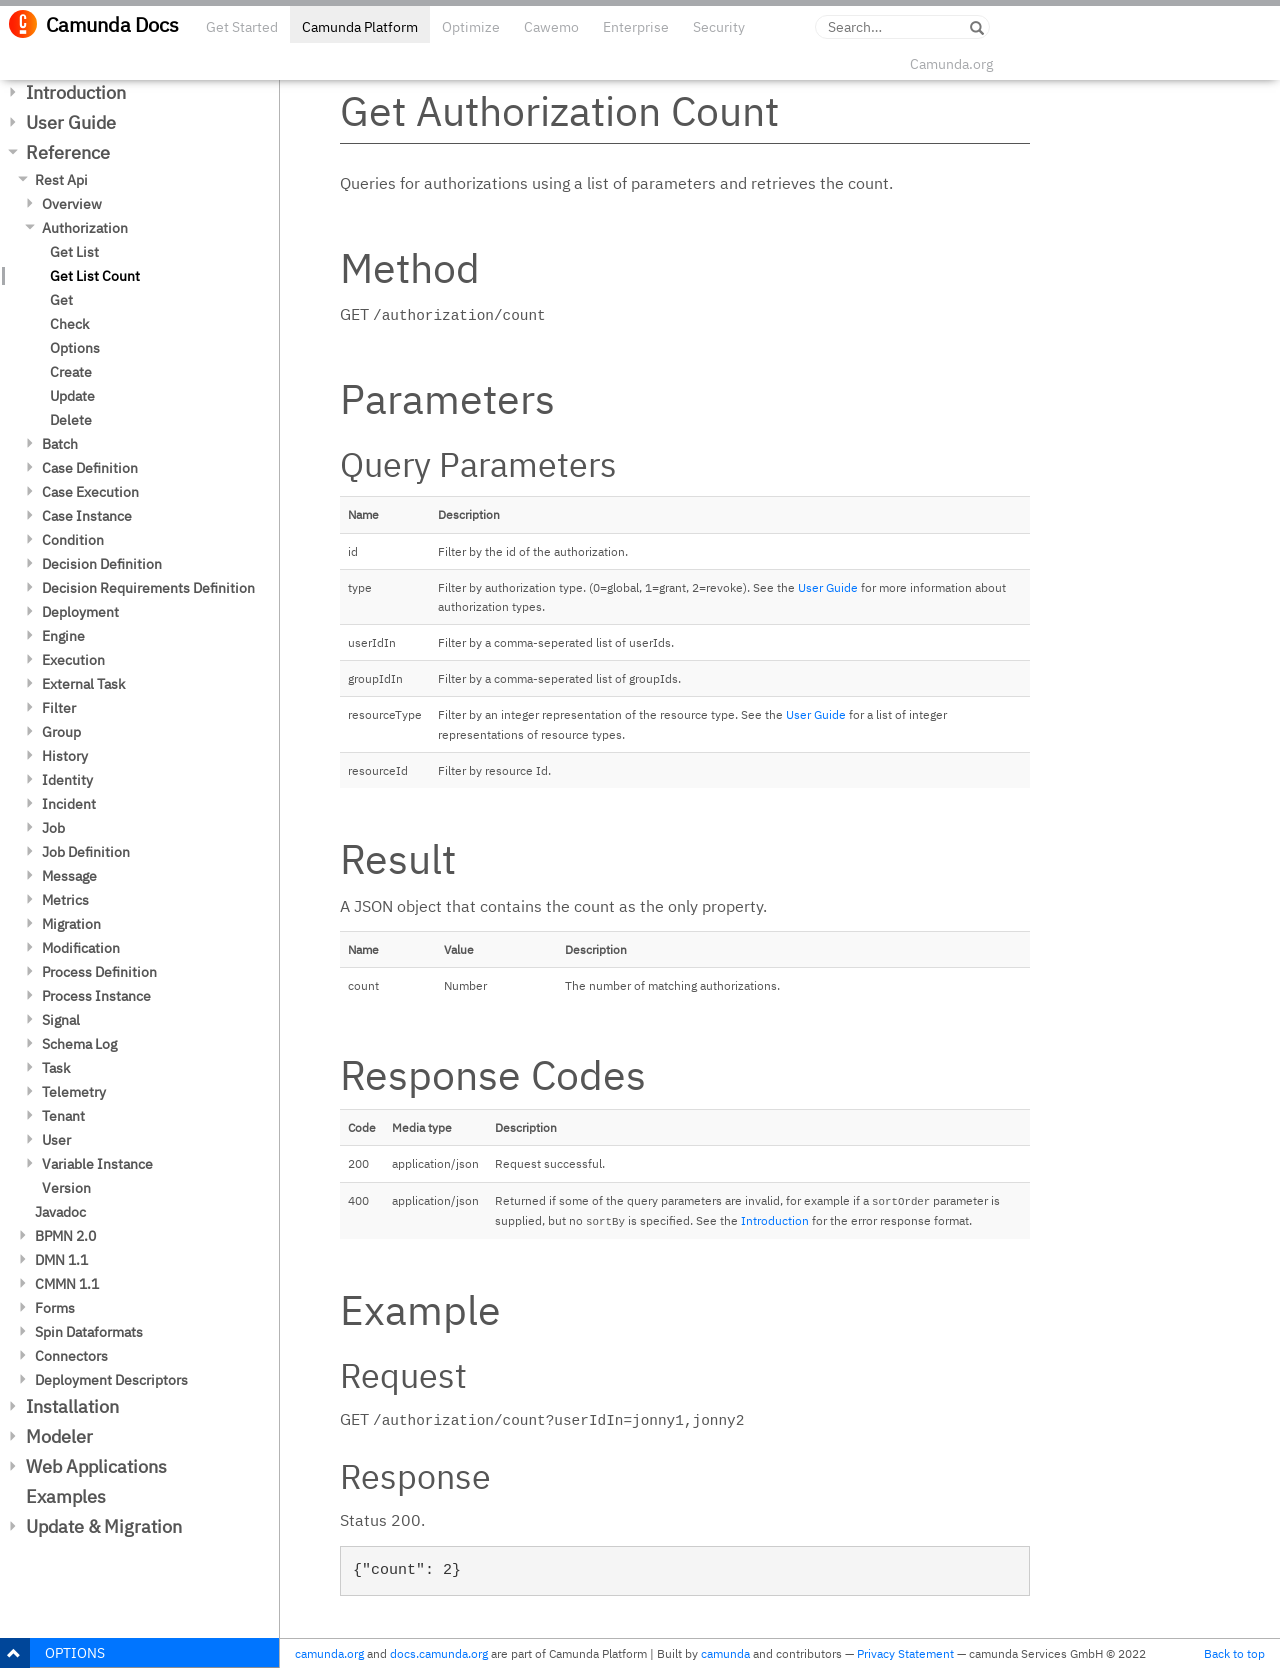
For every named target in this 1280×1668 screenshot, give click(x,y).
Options (75, 348)
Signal (61, 1020)
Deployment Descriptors (111, 1380)
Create (71, 372)
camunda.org (329, 1653)
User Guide (71, 122)
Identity (67, 780)
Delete (71, 420)
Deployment (80, 612)
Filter (59, 708)
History (65, 756)
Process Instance (96, 996)
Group (61, 732)
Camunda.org (951, 64)
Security (719, 27)
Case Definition (90, 468)
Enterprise (636, 27)
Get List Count (95, 276)
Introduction (76, 92)
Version (66, 1188)
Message (69, 876)
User (56, 1140)
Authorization (85, 228)
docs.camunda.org (439, 1653)
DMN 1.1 (61, 1260)
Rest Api (61, 180)
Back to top (1234, 1653)
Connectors (71, 1356)
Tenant (63, 1116)
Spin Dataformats (89, 1332)
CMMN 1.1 (67, 1284)
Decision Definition (102, 564)
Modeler (59, 1436)
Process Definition (99, 972)
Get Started (242, 27)
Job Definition (86, 852)
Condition (73, 540)
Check (69, 324)
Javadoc (60, 1212)
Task (56, 1068)
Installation (72, 1406)
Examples (66, 1496)
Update (72, 396)
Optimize (471, 27)
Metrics (65, 900)
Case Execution (90, 492)
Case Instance (87, 516)
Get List (74, 252)
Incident (69, 804)
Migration (71, 924)
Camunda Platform (360, 27)
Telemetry (74, 1092)
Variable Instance (97, 1164)
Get (61, 300)
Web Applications (96, 1466)
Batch (60, 444)
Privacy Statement (905, 1653)
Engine (63, 636)
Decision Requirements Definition (148, 588)
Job (53, 828)
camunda (725, 1653)
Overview (72, 204)
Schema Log (79, 1044)
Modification (81, 948)
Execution (73, 660)
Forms (55, 1308)
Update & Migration (104, 1526)
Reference (68, 152)
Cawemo (551, 27)
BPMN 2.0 (65, 1236)
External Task (83, 684)
